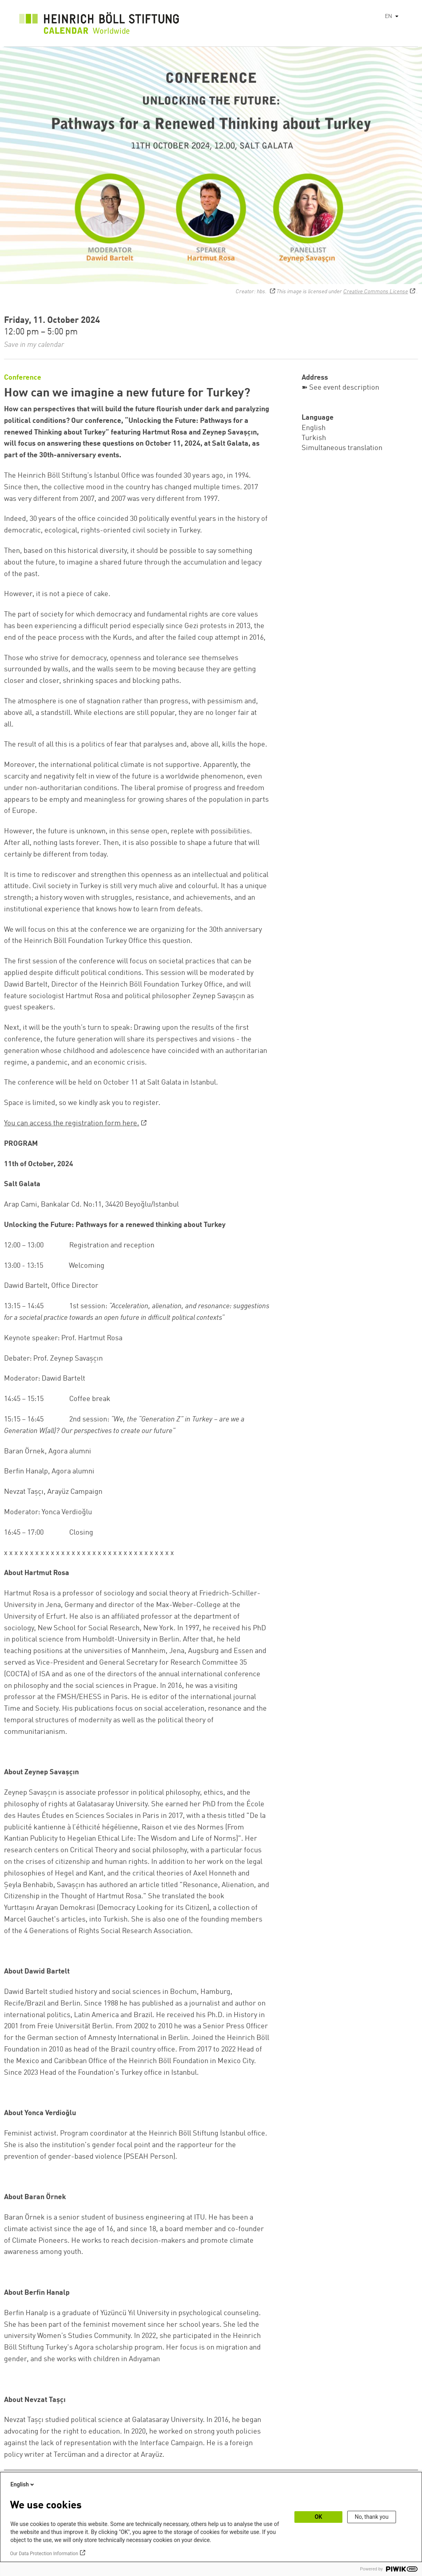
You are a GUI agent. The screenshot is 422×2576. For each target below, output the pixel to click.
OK (318, 2517)
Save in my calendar (34, 344)
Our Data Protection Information (44, 2553)
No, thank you (372, 2517)
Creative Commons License (375, 291)
